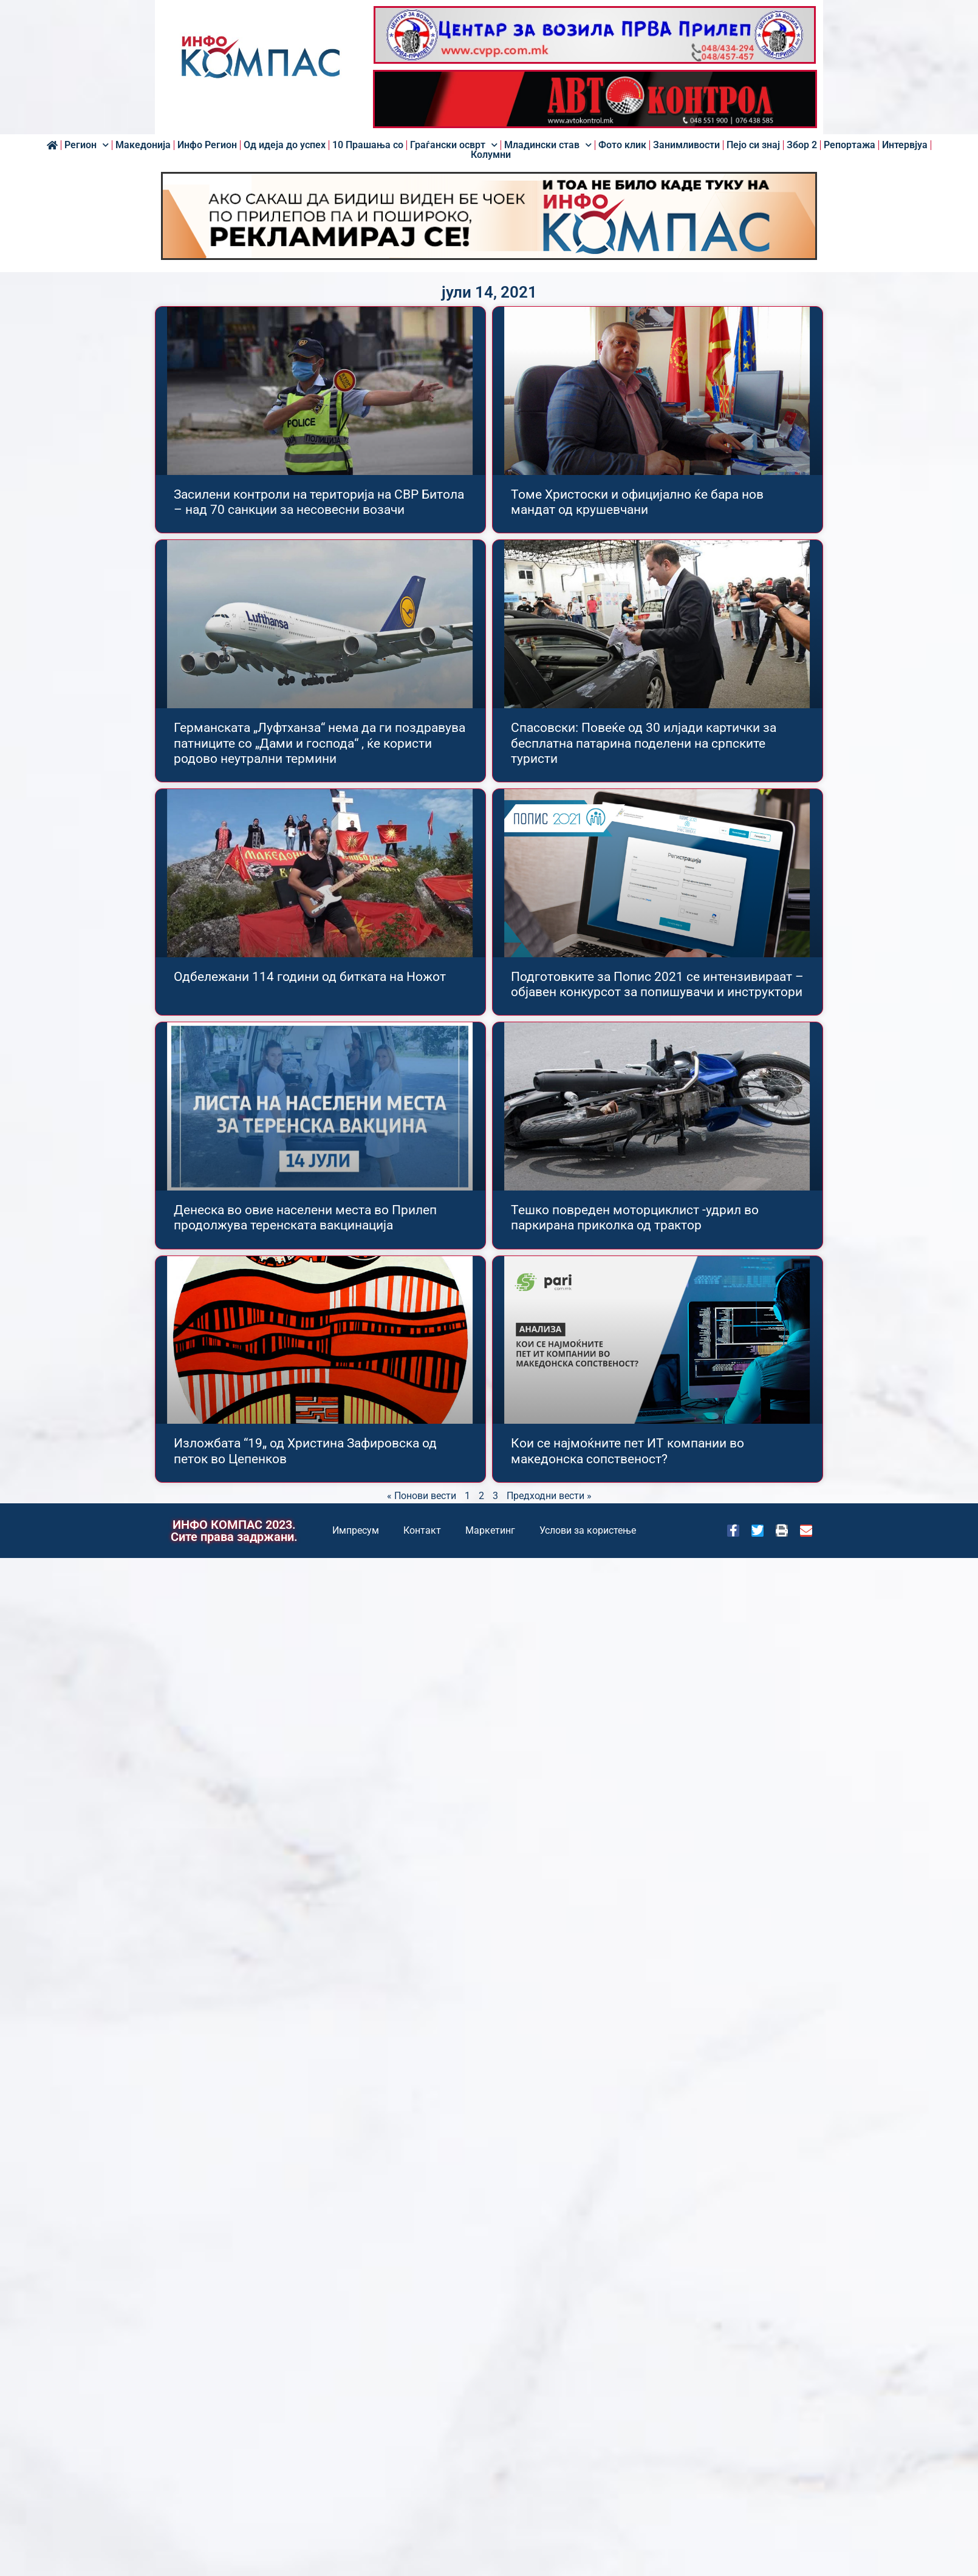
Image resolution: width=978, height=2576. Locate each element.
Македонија (143, 145)
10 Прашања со (367, 145)
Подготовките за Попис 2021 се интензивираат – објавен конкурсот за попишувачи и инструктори (657, 984)
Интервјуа (905, 145)
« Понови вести (421, 1496)
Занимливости (686, 145)
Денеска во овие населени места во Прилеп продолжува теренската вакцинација (305, 1217)
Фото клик (622, 145)
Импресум (355, 1530)
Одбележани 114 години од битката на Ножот (310, 976)
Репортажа (849, 145)
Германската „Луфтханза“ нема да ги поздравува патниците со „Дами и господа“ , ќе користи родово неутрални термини (319, 742)
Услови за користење (587, 1530)
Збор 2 (802, 145)
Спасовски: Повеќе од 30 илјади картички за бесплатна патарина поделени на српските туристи (643, 742)
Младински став (548, 145)
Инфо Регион (207, 145)
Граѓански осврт (454, 145)
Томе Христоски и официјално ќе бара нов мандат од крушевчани (637, 502)
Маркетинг (490, 1530)
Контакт (422, 1530)
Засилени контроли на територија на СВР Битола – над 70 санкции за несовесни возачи (319, 502)
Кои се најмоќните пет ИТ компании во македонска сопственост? (627, 1451)
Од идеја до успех (285, 145)
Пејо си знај (753, 145)
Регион (86, 145)
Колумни (491, 155)
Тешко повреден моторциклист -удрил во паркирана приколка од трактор (635, 1217)
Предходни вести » (549, 1496)
